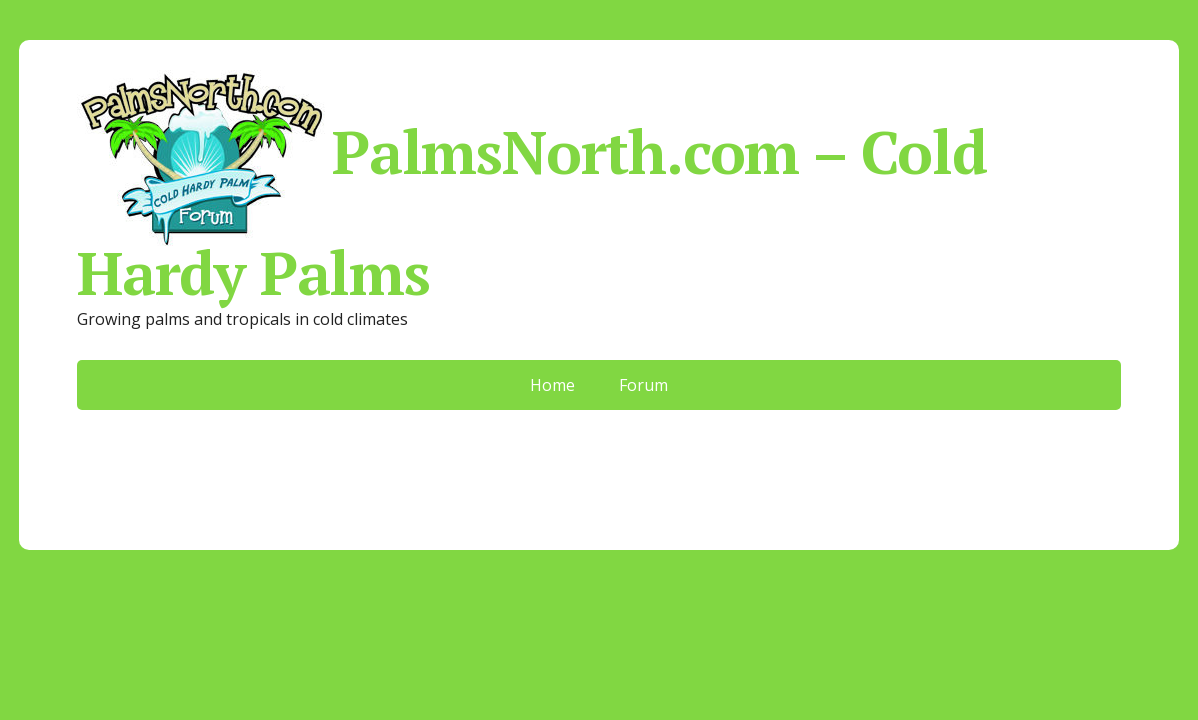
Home (552, 385)
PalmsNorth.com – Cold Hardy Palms (532, 184)
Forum (643, 385)
